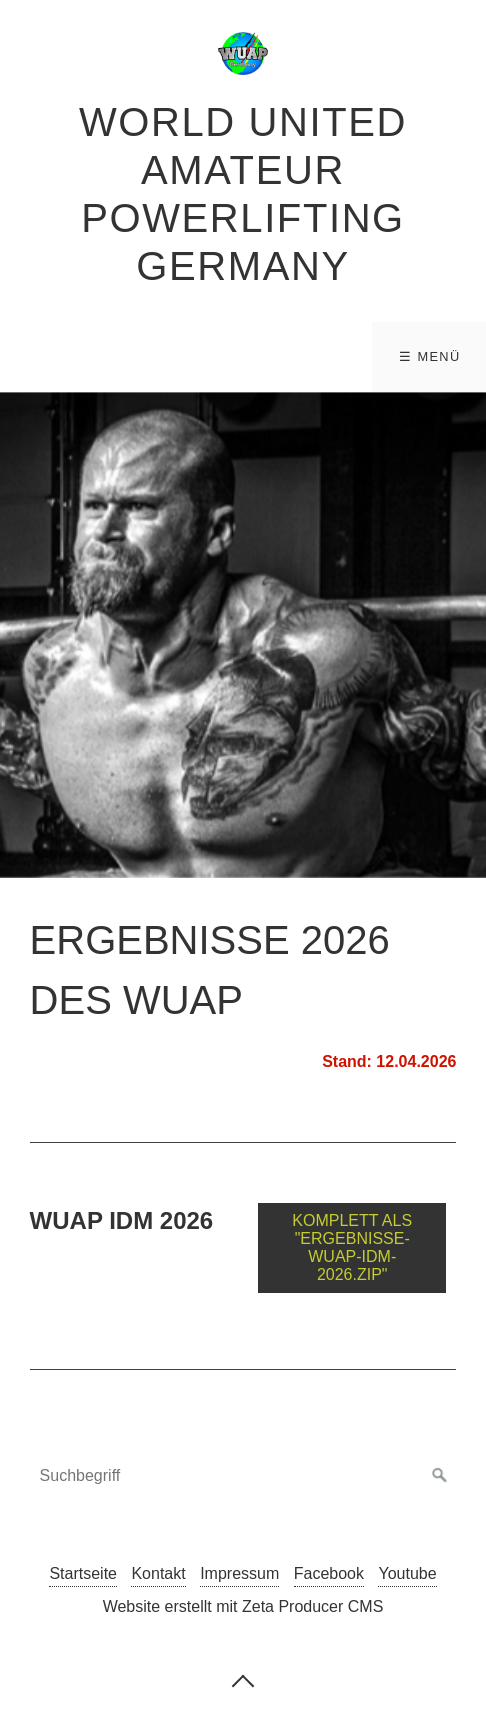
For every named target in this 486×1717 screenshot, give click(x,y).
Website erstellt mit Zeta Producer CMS (243, 1606)
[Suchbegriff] (243, 1476)
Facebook (329, 1573)
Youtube (407, 1573)
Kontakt (158, 1573)
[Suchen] (440, 1476)
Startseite (83, 1573)
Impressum (239, 1573)
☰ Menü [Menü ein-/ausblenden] (429, 356)
